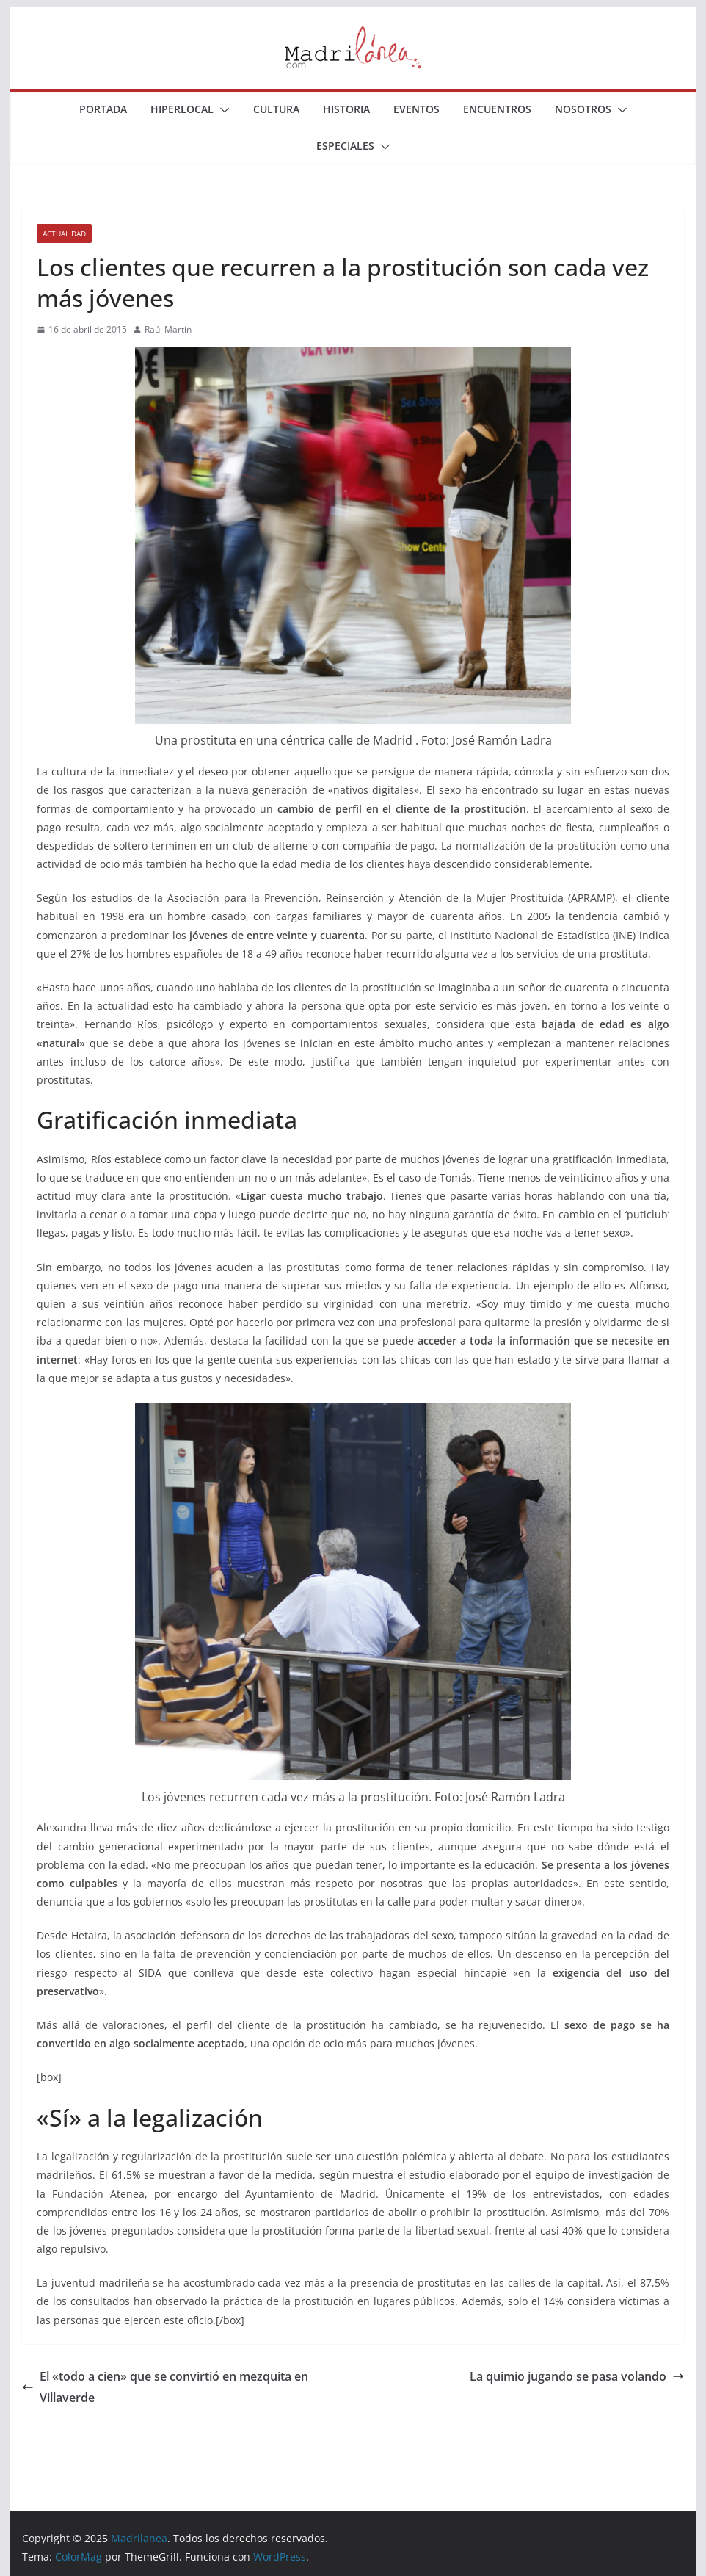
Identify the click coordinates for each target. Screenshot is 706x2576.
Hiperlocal (182, 109)
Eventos (416, 109)
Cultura (276, 109)
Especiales (345, 146)
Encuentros (497, 109)
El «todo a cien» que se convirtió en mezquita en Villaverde (165, 2387)
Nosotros (583, 109)
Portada (103, 109)
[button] (222, 110)
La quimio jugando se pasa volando (577, 2376)
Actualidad (64, 233)
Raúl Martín (168, 329)
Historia (346, 109)
